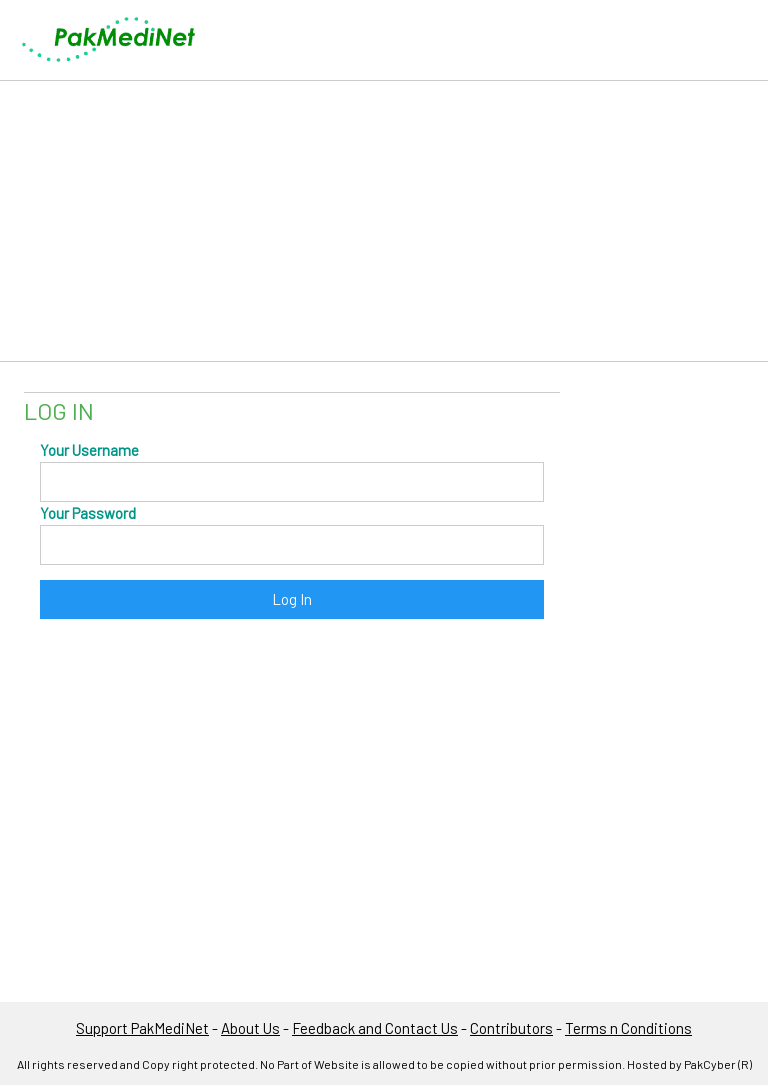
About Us (250, 1028)
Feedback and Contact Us (375, 1028)
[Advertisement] (384, 221)
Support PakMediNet (142, 1028)
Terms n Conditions (628, 1028)
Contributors (511, 1028)
